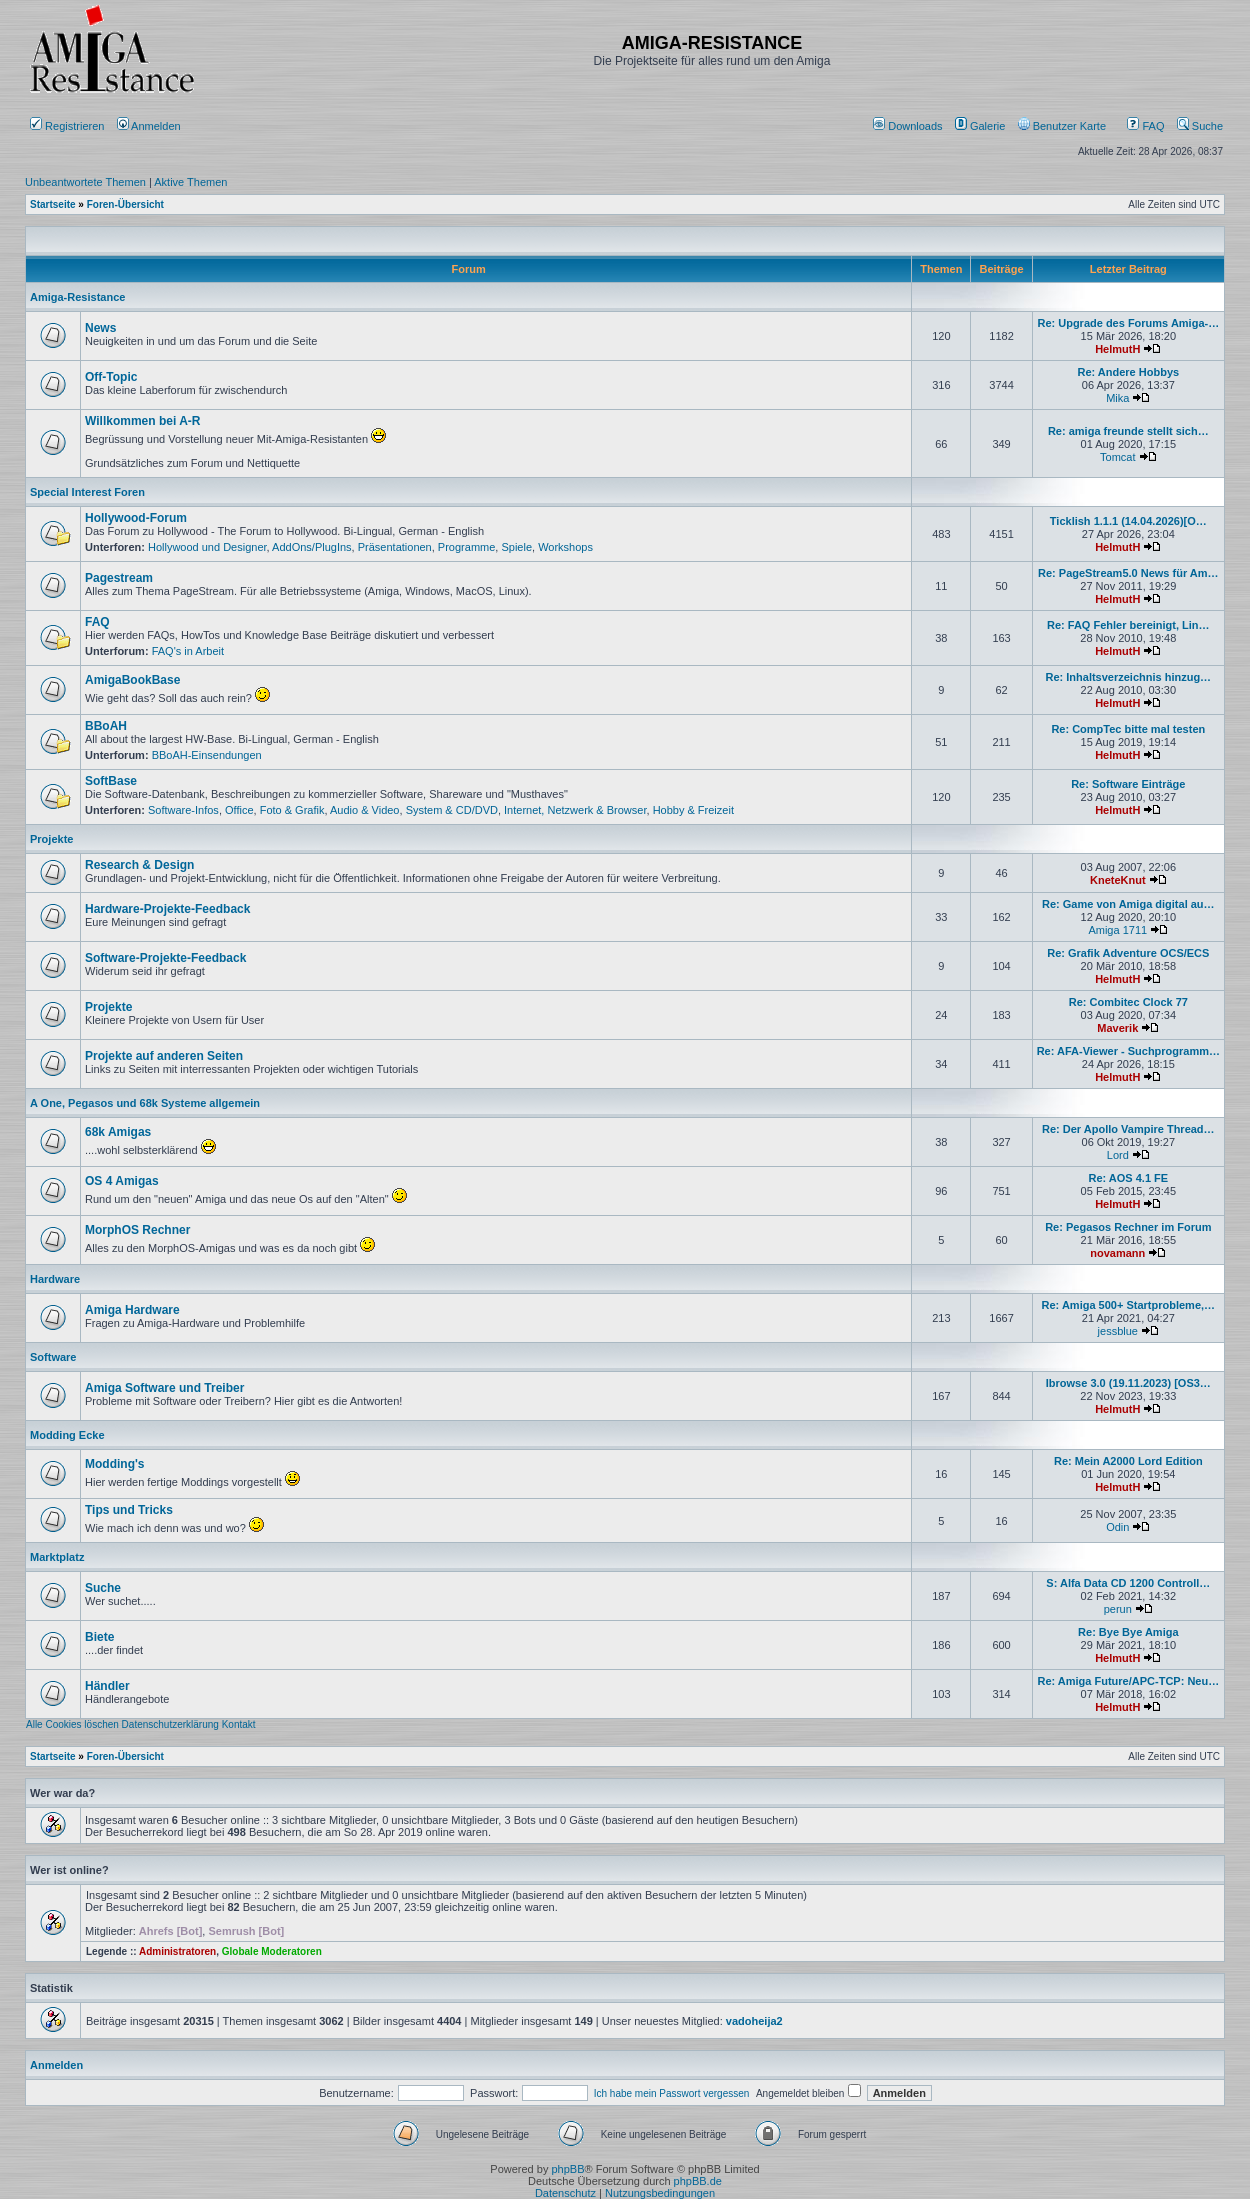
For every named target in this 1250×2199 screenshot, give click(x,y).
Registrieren (67, 126)
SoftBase (111, 781)
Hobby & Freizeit (693, 810)
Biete (99, 1637)
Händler (107, 1686)
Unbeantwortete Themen (85, 182)
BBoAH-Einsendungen (207, 755)
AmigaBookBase (132, 680)
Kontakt (239, 1724)
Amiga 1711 (1117, 930)
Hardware (55, 1279)
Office (239, 810)
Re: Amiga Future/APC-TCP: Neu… (1128, 1681)
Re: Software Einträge (1128, 784)
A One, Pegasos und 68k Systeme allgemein (145, 1103)
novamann (1117, 1253)
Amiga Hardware (132, 1310)
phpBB (567, 2169)
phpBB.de (698, 2181)
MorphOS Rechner (137, 1230)
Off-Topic (111, 377)
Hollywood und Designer (207, 547)
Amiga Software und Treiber (164, 1388)
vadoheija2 (754, 2021)
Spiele (516, 547)
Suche (1200, 126)
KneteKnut (1118, 880)
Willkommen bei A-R (142, 421)
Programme (466, 547)
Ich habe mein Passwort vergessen (672, 2093)
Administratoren (177, 1951)
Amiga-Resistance (77, 297)
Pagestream (119, 578)
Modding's (115, 1464)
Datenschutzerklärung (170, 1724)
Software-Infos (183, 810)
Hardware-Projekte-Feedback (167, 909)
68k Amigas (118, 1132)
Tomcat (1117, 457)
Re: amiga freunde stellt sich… (1128, 431)
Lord (1118, 1155)
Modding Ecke (67, 1435)
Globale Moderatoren (272, 1951)
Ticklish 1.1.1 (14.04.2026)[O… (1128, 521)
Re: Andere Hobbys (1128, 372)
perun (1118, 1609)
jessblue (1118, 1331)
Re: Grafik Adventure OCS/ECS (1128, 953)
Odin (1117, 1527)
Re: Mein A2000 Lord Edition (1128, 1461)
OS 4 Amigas (122, 1181)
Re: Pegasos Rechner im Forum (1128, 1227)
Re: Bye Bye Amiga (1128, 1632)
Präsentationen (395, 547)
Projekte (51, 839)
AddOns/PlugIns (312, 547)
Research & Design (139, 865)
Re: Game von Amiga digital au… (1128, 904)
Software (53, 1357)
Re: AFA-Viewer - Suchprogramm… (1128, 1051)
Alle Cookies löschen (72, 1724)
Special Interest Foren (87, 492)
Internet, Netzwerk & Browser (575, 810)
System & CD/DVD (452, 810)
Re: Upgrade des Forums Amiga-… (1128, 323)
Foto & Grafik (292, 810)
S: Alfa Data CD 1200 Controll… (1128, 1583)
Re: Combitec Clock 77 (1128, 1002)
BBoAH (106, 726)
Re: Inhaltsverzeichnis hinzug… (1128, 677)
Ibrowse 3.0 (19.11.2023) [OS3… (1128, 1383)
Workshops (565, 547)
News (100, 328)
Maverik (1117, 1028)
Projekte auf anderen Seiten (164, 1056)
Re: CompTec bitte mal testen (1128, 729)
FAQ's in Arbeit (188, 651)
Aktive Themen (190, 182)
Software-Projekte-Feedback (165, 958)
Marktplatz (57, 1557)
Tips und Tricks (129, 1510)
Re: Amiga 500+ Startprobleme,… (1129, 1305)
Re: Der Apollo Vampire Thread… (1128, 1129)
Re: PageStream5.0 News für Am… (1128, 573)
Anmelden (150, 126)
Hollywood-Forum (136, 518)
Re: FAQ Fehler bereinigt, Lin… (1128, 625)
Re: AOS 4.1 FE (1128, 1178)
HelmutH (1117, 349)
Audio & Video (365, 810)
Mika (1117, 398)
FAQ (1145, 126)
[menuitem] (909, 126)
